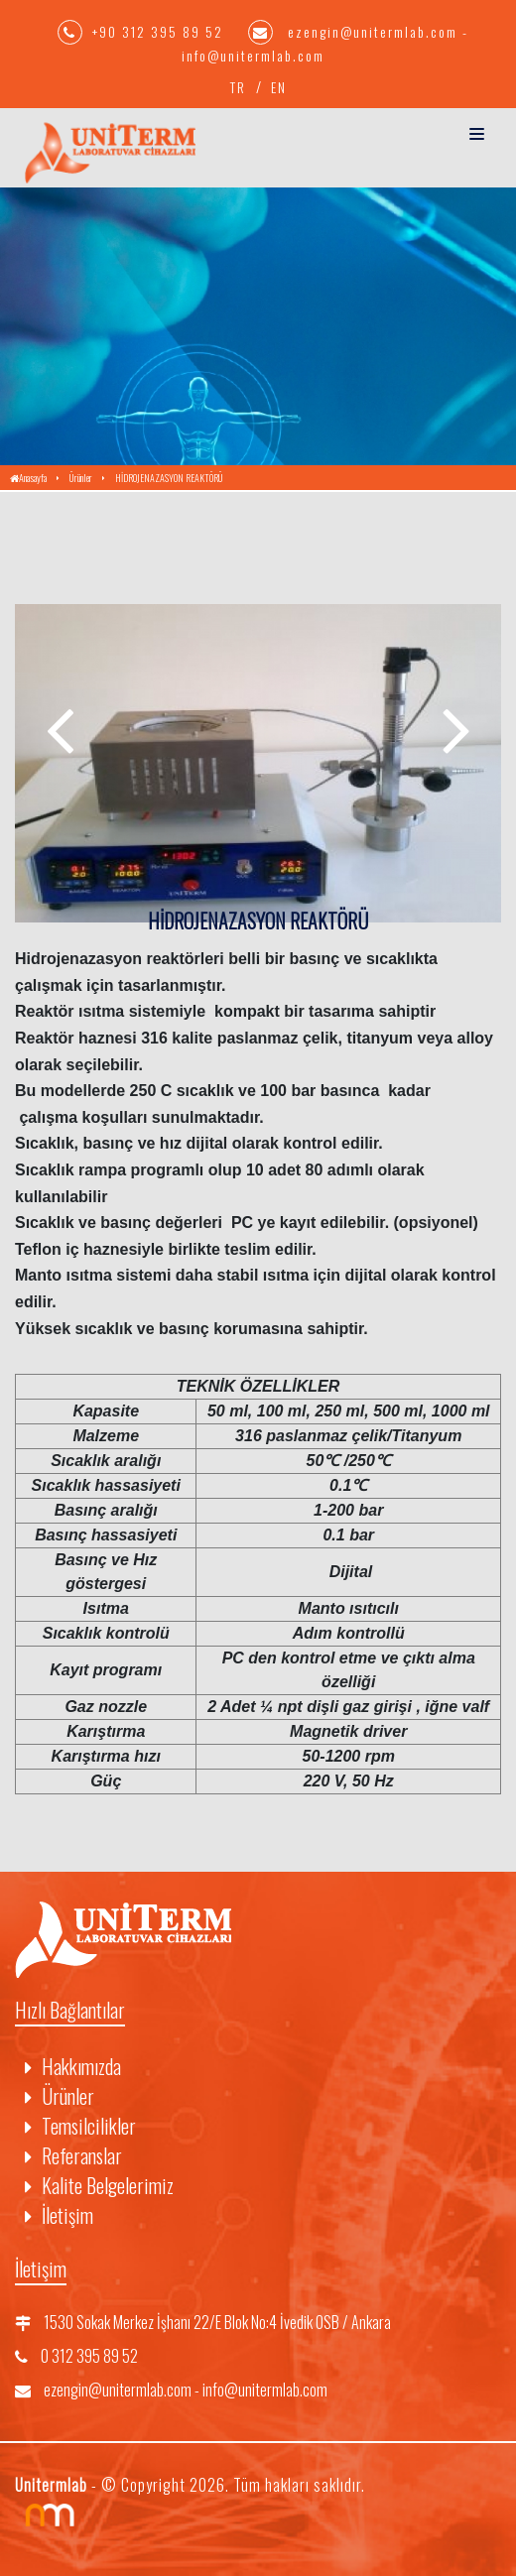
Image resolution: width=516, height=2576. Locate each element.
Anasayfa (28, 477)
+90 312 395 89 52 (143, 31)
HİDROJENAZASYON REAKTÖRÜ (169, 477)
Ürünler (80, 477)
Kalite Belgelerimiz (99, 2185)
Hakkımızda (73, 2066)
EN (279, 86)
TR (238, 86)
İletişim (59, 2215)
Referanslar (73, 2155)
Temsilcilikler (80, 2126)
